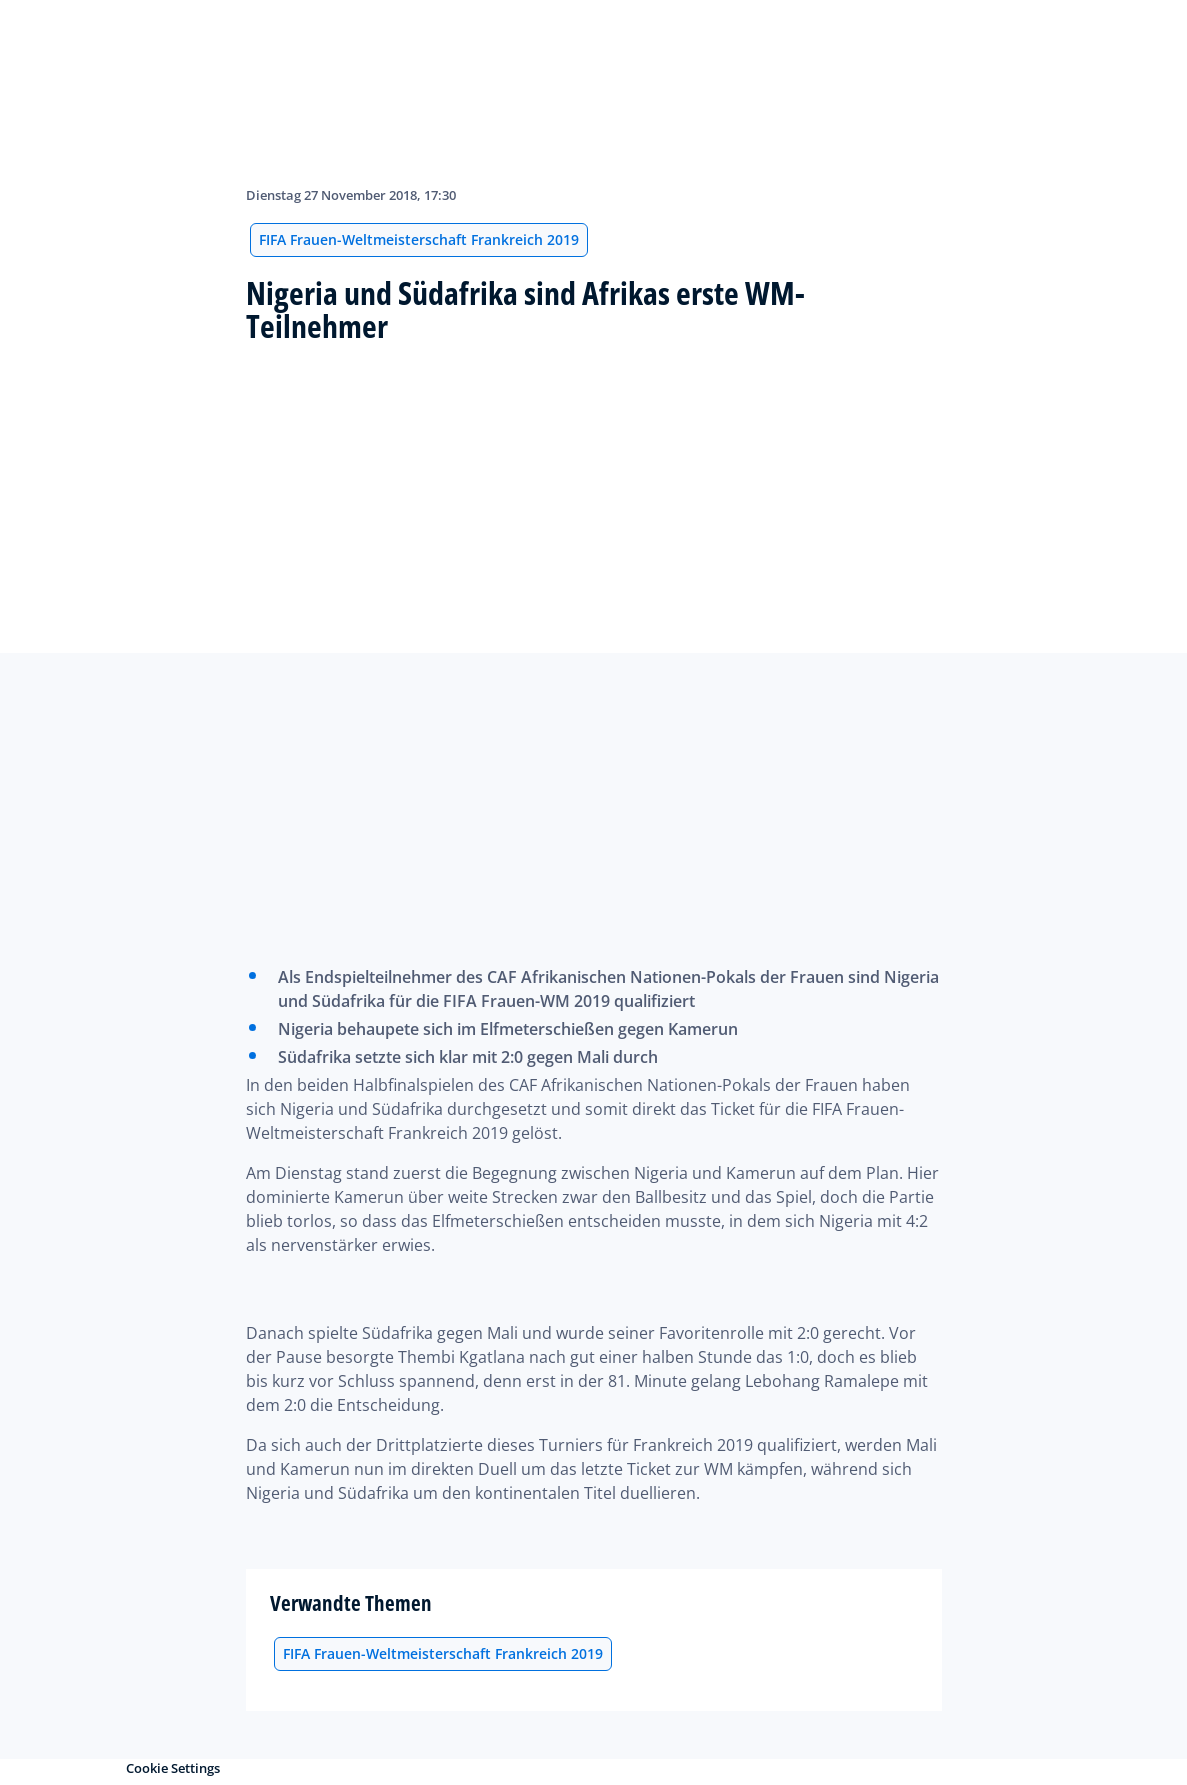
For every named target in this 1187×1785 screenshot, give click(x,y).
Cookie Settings (173, 1768)
